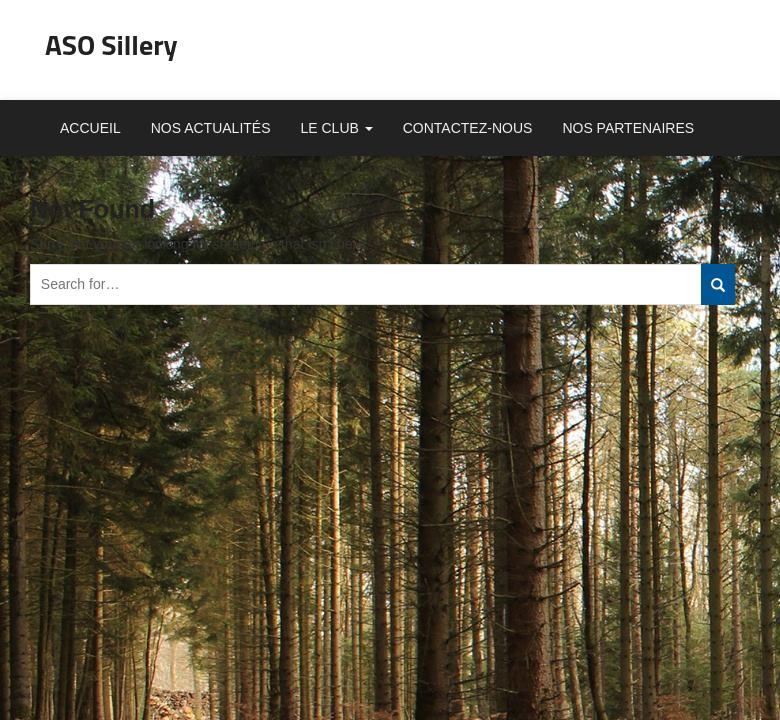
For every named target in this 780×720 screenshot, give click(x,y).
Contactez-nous (468, 128)
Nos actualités (211, 128)
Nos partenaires (628, 128)
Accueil (90, 128)
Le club (337, 128)
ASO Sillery (111, 44)
